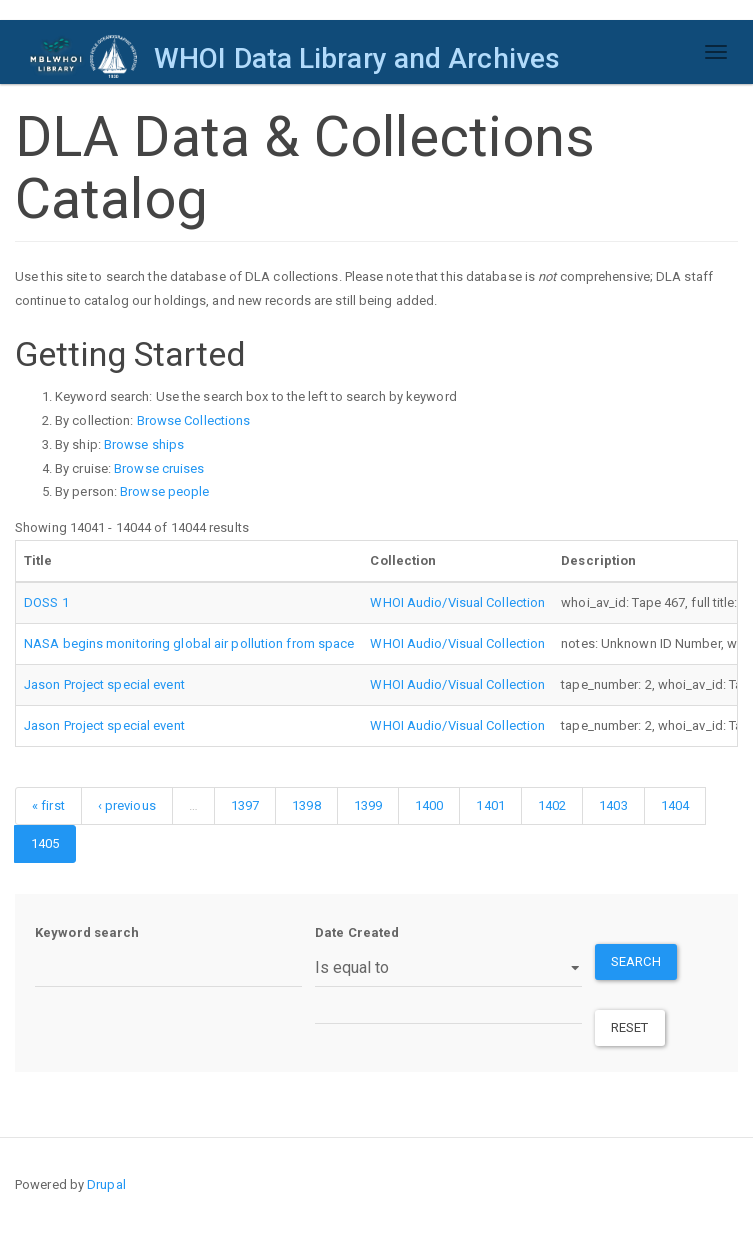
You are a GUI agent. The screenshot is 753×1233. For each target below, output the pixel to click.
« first (48, 805)
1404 (675, 805)
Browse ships (144, 444)
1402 (552, 805)
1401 (490, 805)
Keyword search (87, 932)
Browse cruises (159, 468)
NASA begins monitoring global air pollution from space (189, 643)
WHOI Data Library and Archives (357, 58)
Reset (630, 1027)
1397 (245, 805)
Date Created (357, 932)
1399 (368, 805)
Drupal (106, 1184)
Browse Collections (194, 420)
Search (636, 961)
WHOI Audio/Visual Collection (457, 602)
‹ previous (127, 805)
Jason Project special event (104, 684)
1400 (429, 805)
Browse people (164, 491)
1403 (613, 805)
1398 (306, 805)
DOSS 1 (46, 602)
